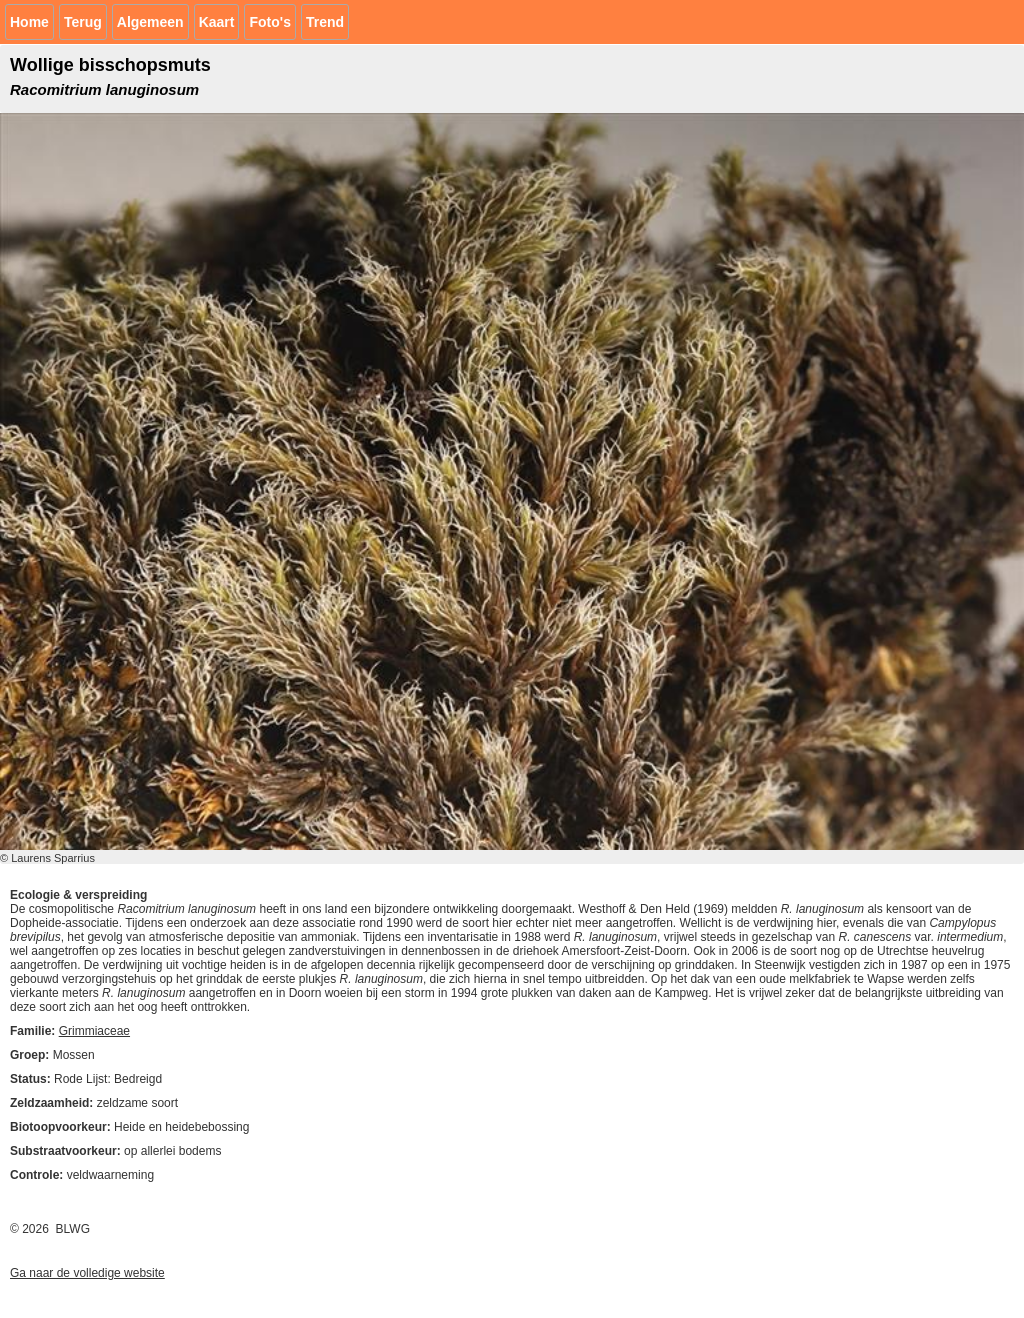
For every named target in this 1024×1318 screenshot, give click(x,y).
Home (29, 22)
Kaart (217, 22)
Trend (325, 22)
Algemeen (150, 22)
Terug (83, 22)
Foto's (269, 22)
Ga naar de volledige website (87, 1273)
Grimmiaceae (94, 1031)
